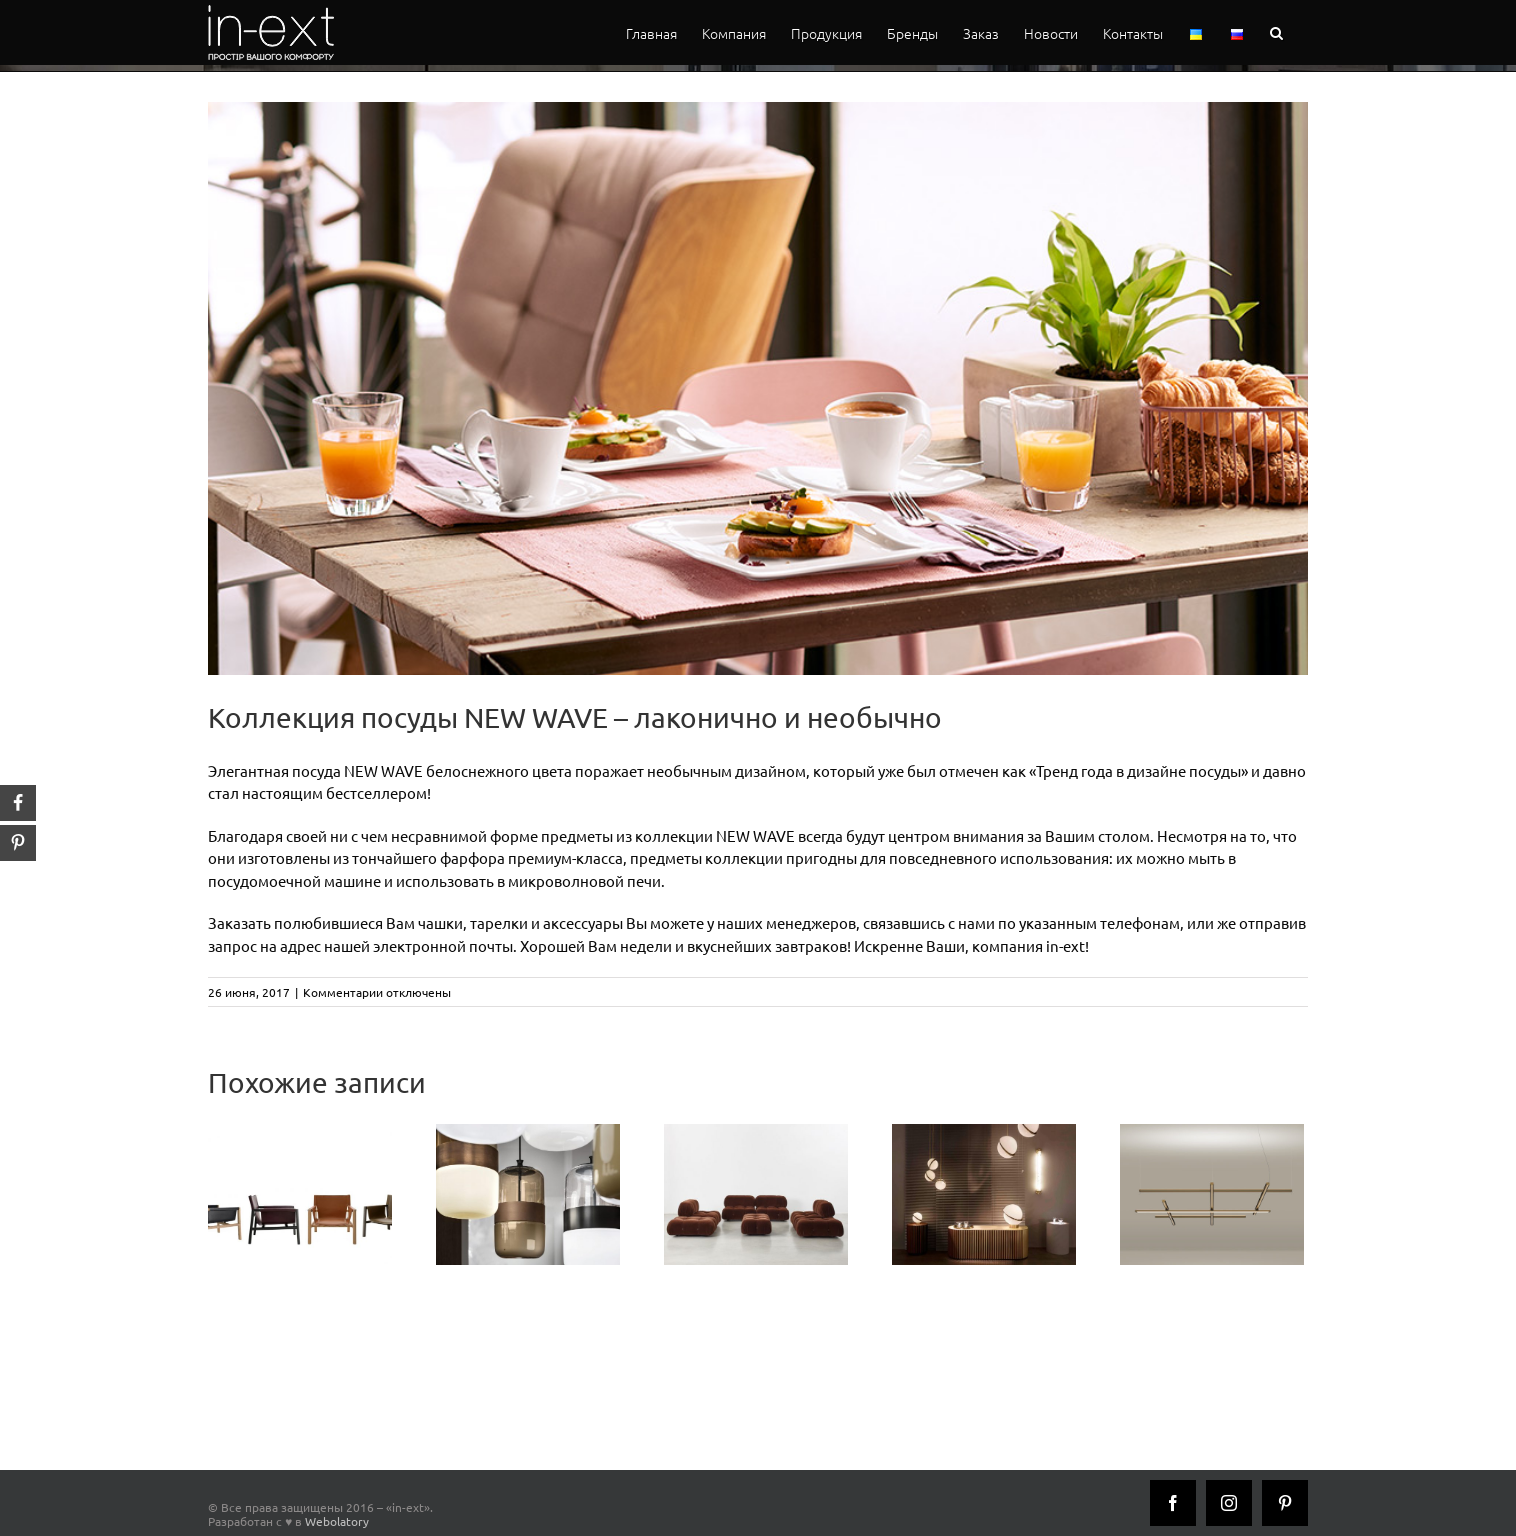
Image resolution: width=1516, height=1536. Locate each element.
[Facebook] (1173, 1503)
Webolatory (337, 1521)
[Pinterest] (1285, 1503)
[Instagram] (1229, 1503)
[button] (1276, 32)
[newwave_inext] (758, 388)
